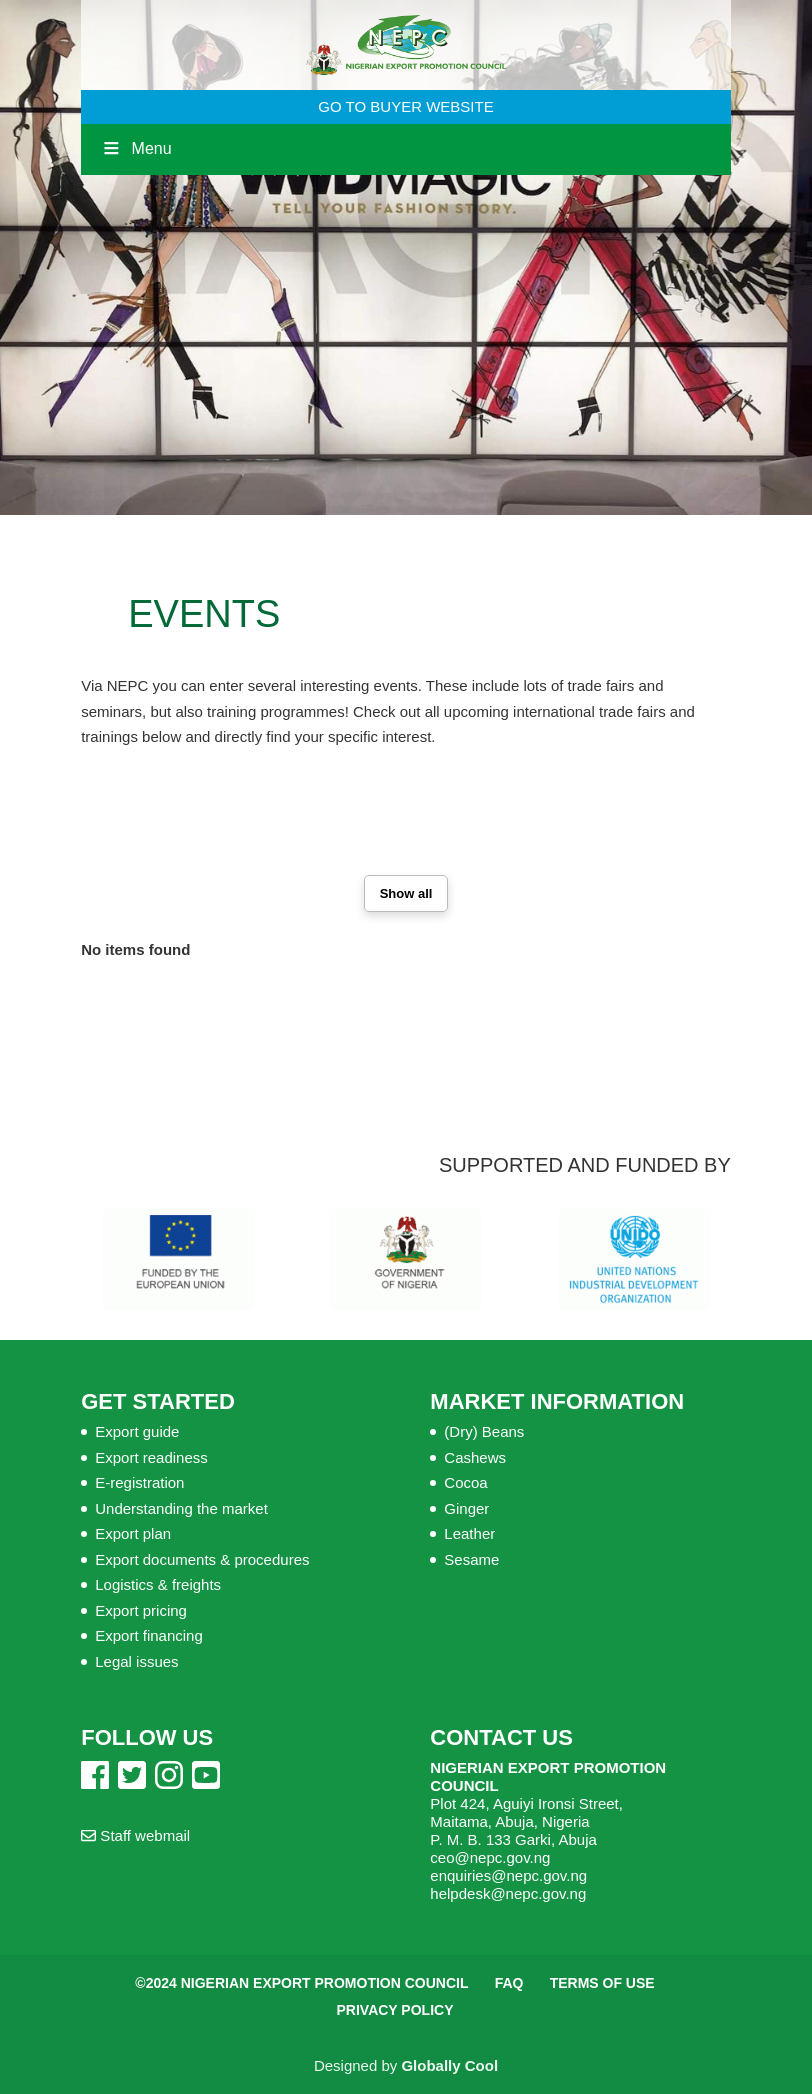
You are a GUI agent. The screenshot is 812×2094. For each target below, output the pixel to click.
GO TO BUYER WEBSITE (405, 106)
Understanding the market (181, 1508)
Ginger (466, 1508)
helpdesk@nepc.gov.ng (508, 1893)
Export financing (149, 1635)
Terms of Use (602, 1983)
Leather (469, 1533)
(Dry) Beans (484, 1431)
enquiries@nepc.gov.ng (508, 1875)
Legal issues (136, 1661)
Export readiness (151, 1457)
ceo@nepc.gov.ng (490, 1857)
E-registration (139, 1482)
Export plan (133, 1533)
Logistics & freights (158, 1584)
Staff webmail (135, 1835)
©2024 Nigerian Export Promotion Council (301, 1983)
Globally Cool (449, 2065)
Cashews (475, 1457)
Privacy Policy (395, 2010)
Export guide (137, 1431)
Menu (136, 148)
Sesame (471, 1559)
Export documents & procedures (202, 1559)
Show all (406, 893)
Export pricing (141, 1610)
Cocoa (465, 1482)
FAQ (509, 1983)
